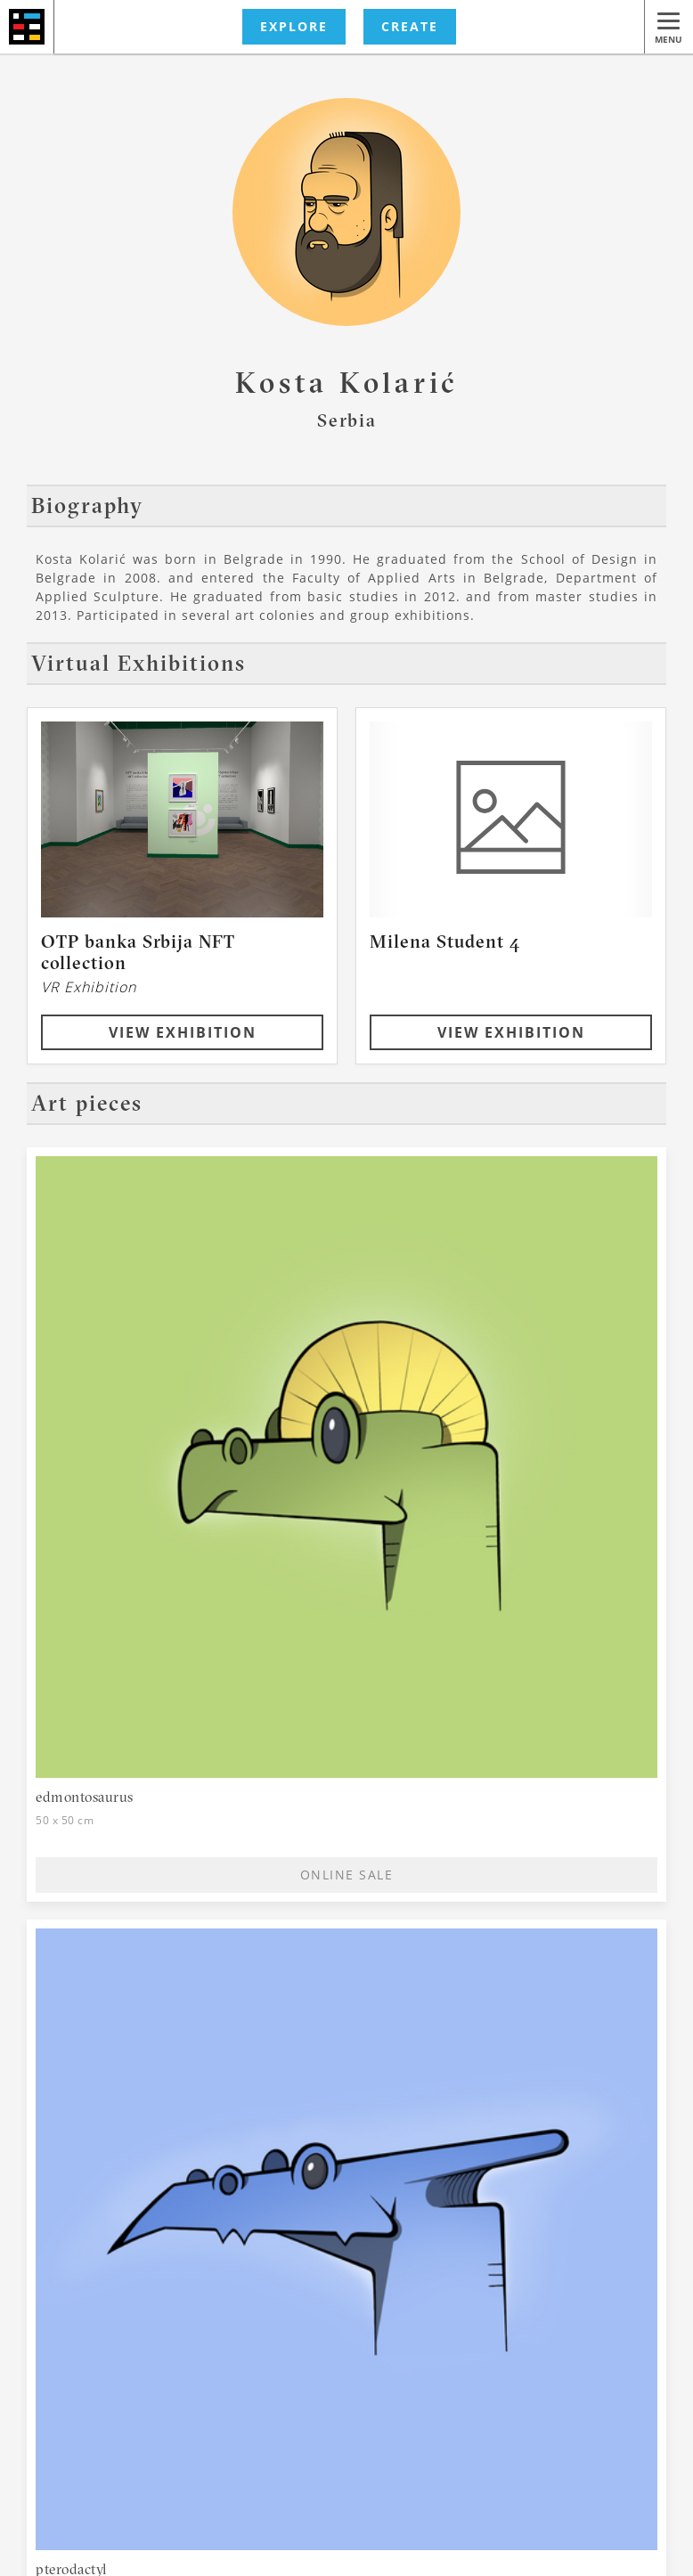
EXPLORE (294, 26)
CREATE (409, 26)
